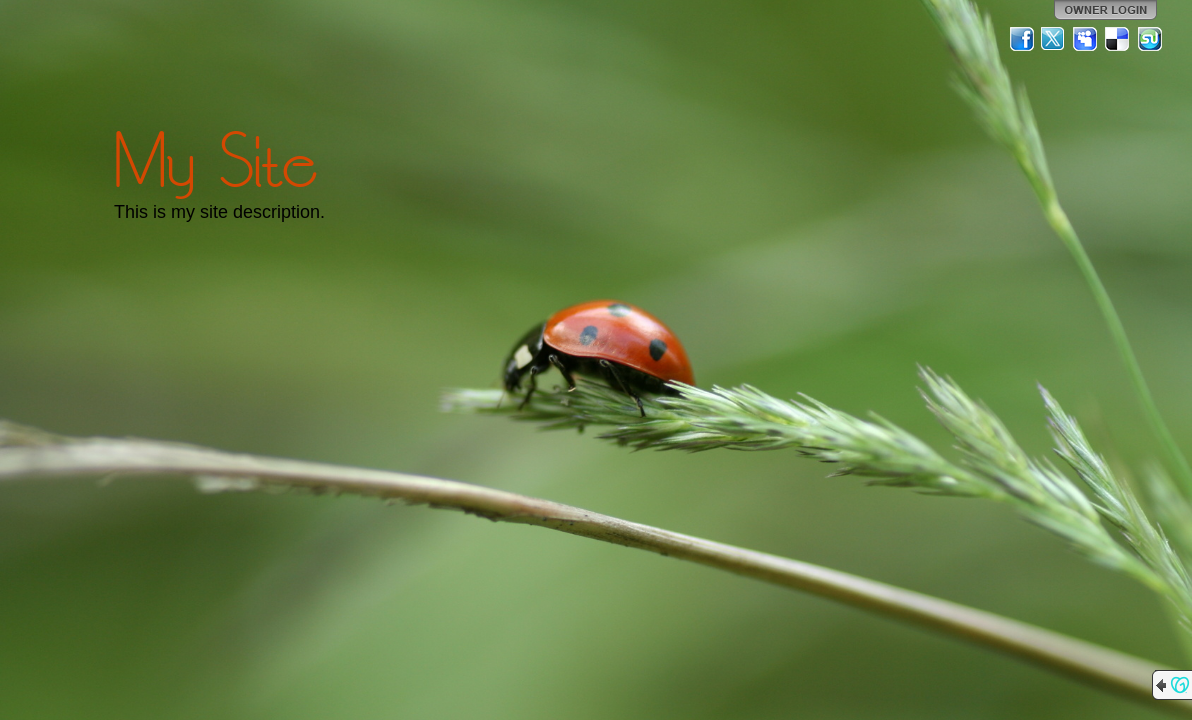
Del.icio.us (1118, 39)
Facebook (1022, 39)
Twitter (1054, 39)
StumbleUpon (1150, 39)
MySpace (1086, 39)
